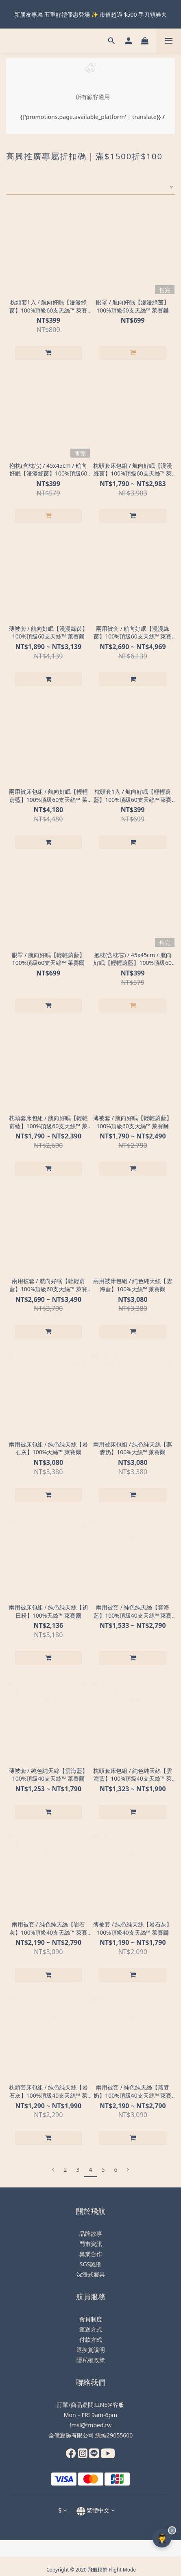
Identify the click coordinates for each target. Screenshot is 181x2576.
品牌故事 (90, 2233)
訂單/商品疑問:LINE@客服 (90, 2405)
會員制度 (90, 2319)
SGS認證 (91, 2264)
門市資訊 (90, 2244)
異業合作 (90, 2254)
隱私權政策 (90, 2360)
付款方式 (90, 2339)
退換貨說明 (90, 2350)
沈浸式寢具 (90, 2274)
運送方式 (90, 2329)
